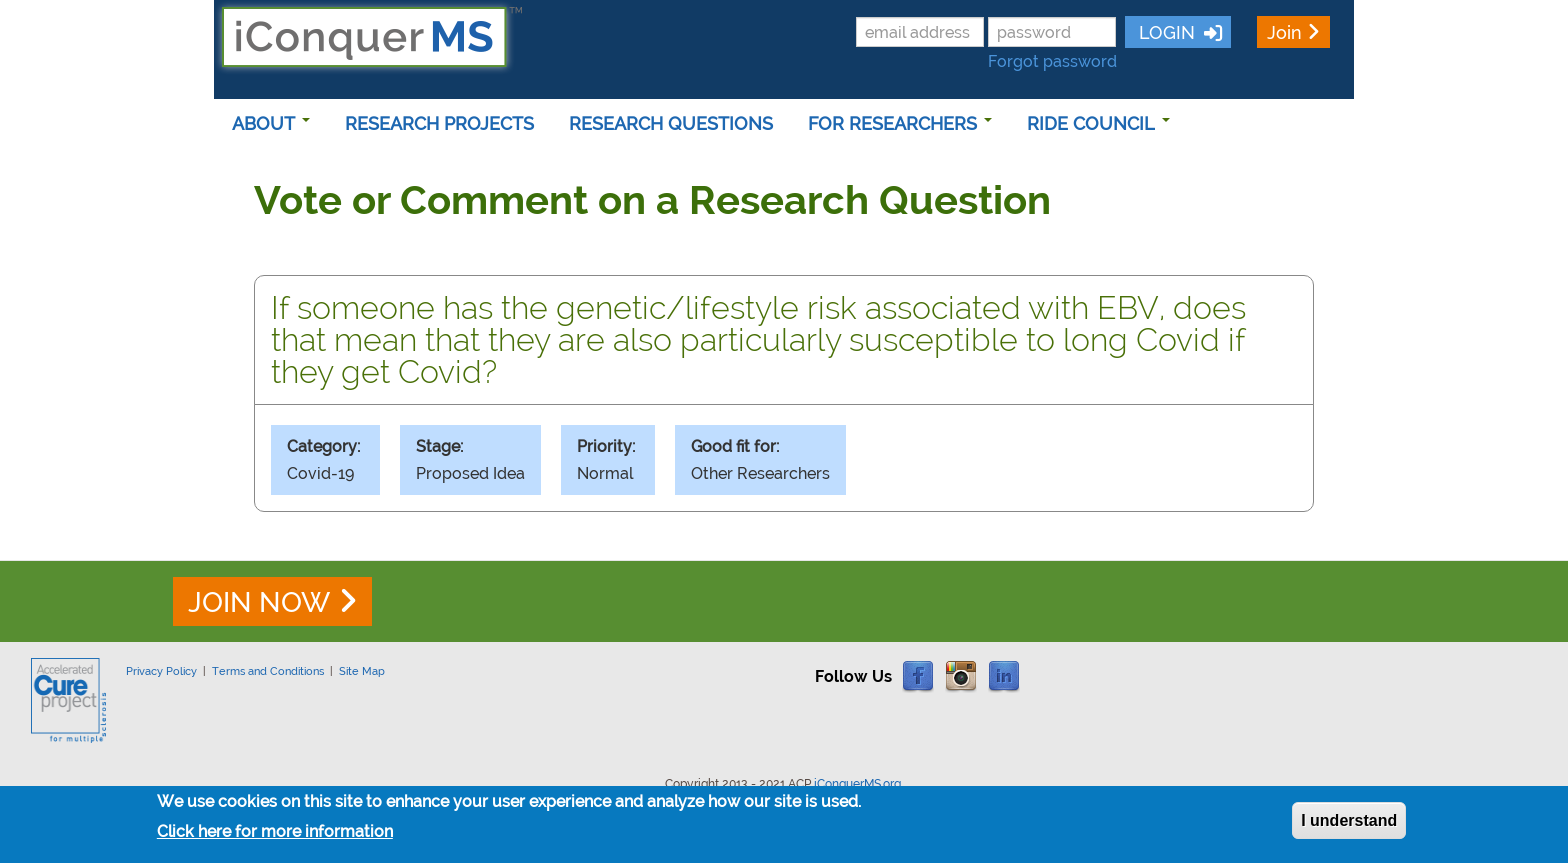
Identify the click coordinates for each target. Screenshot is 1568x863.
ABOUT (271, 123)
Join (1284, 32)
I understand (1349, 826)
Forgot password (1052, 61)
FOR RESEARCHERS (900, 123)
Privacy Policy (161, 671)
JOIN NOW (259, 602)
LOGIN (1164, 32)
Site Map (362, 671)
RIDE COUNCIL (1098, 123)
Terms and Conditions (268, 671)
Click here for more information (275, 837)
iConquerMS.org (857, 784)
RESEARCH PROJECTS (439, 123)
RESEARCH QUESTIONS (671, 123)
